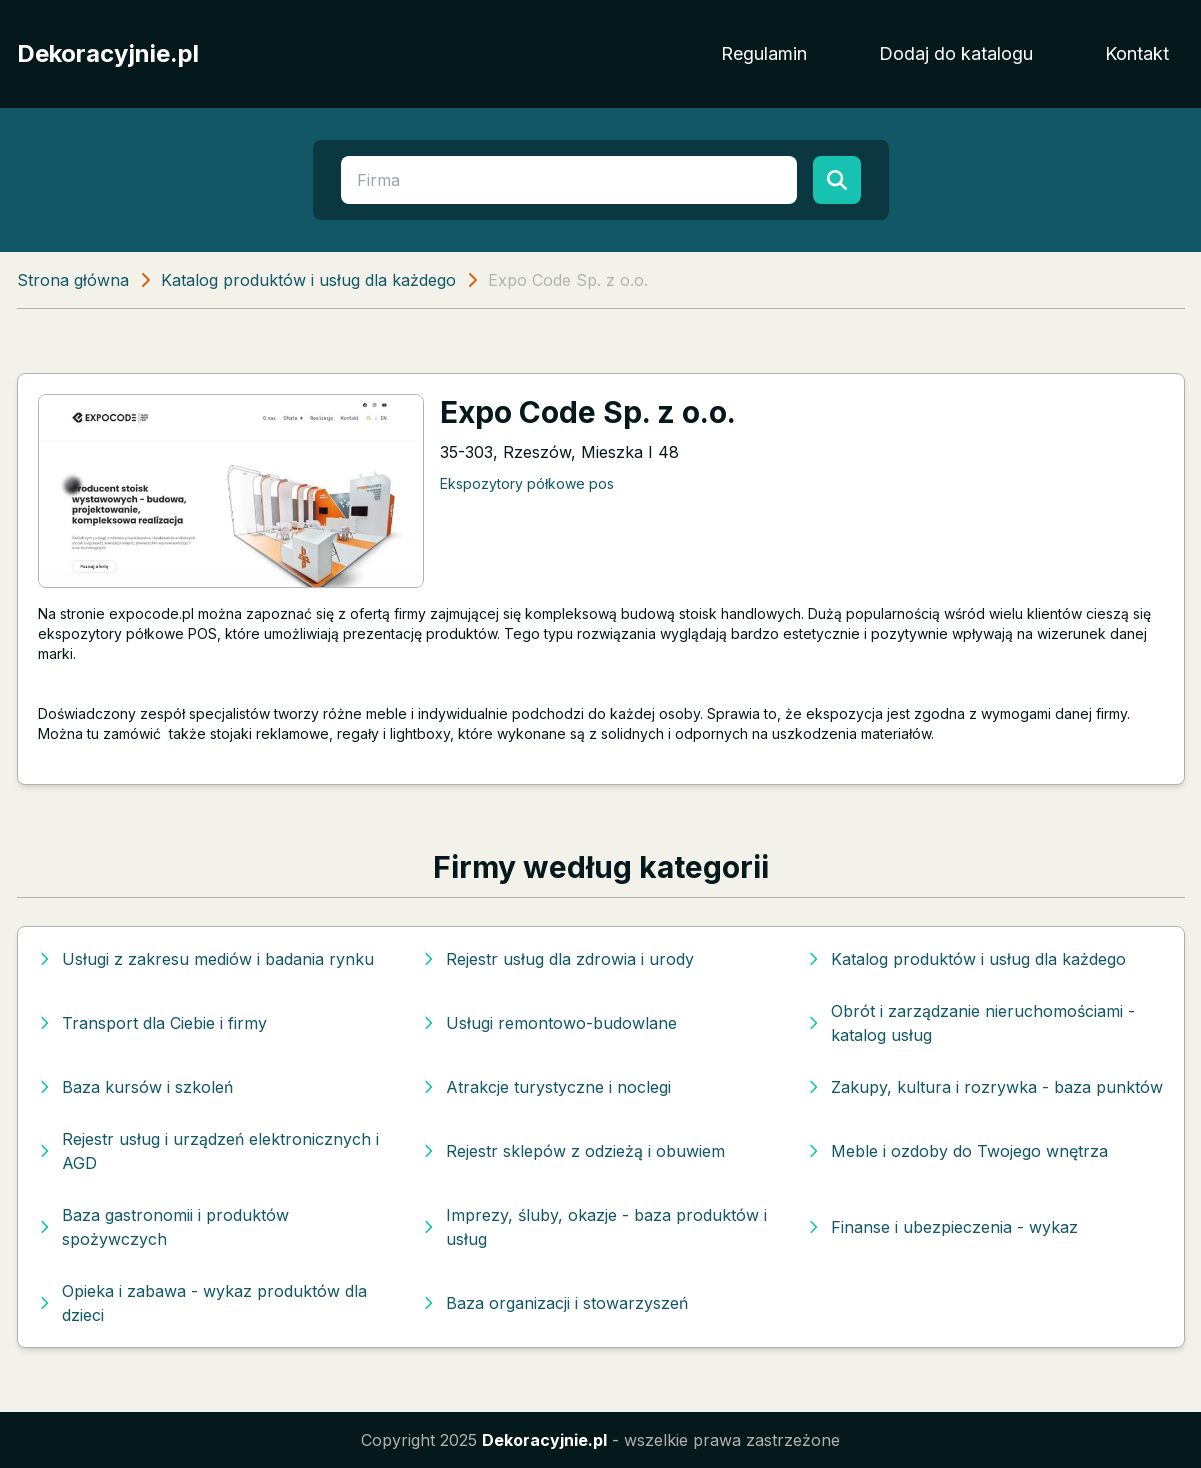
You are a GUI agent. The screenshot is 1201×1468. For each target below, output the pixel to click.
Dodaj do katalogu (956, 53)
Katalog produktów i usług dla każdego (308, 280)
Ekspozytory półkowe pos (527, 483)
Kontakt (1137, 53)
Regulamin (764, 53)
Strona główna (73, 280)
